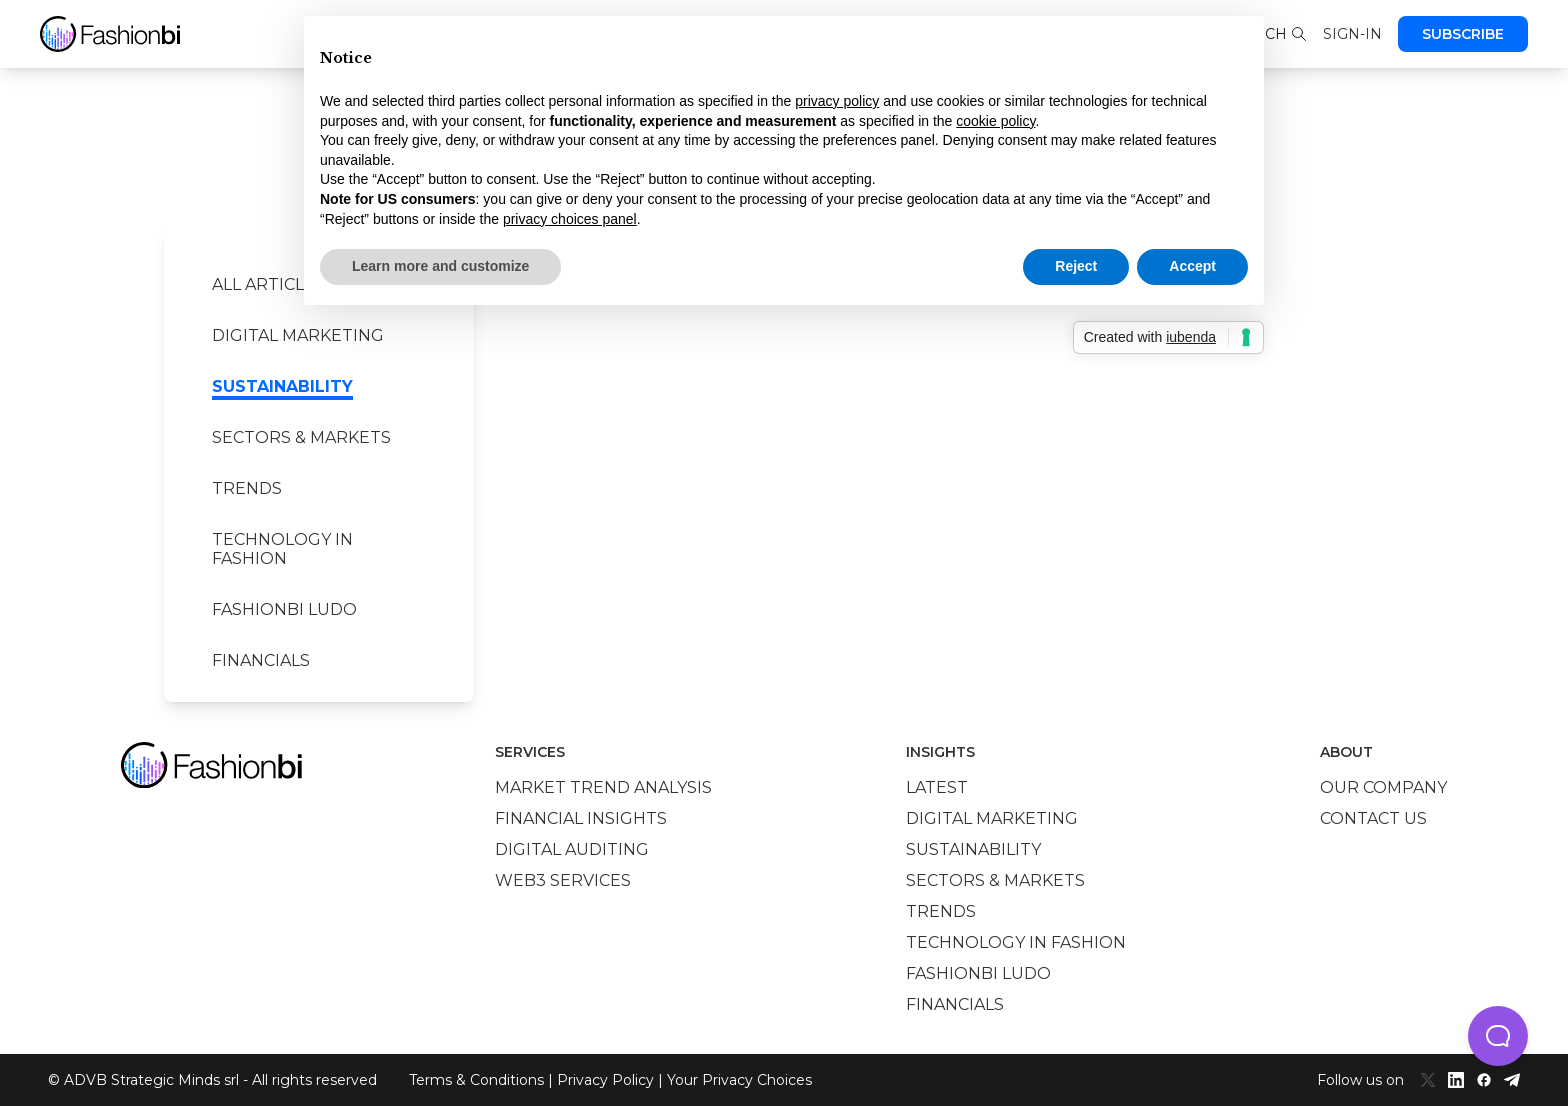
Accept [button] (1192, 266)
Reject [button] (1076, 266)
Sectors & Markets (301, 437)
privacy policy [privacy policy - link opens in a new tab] (837, 101)
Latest (937, 787)
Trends (247, 488)
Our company (1383, 787)
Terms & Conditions (476, 1080)
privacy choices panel (570, 219)
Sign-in (1352, 34)
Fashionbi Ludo (284, 609)
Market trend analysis (603, 787)
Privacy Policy (605, 1080)
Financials (261, 660)
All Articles (268, 284)
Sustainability (282, 386)
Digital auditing (572, 849)
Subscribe (1463, 34)
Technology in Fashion (282, 549)
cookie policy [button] (995, 121)
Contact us (1373, 818)
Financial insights (581, 818)
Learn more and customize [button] (440, 266)
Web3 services (563, 880)
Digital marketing (298, 335)
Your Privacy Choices (739, 1080)
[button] (1498, 1036)
